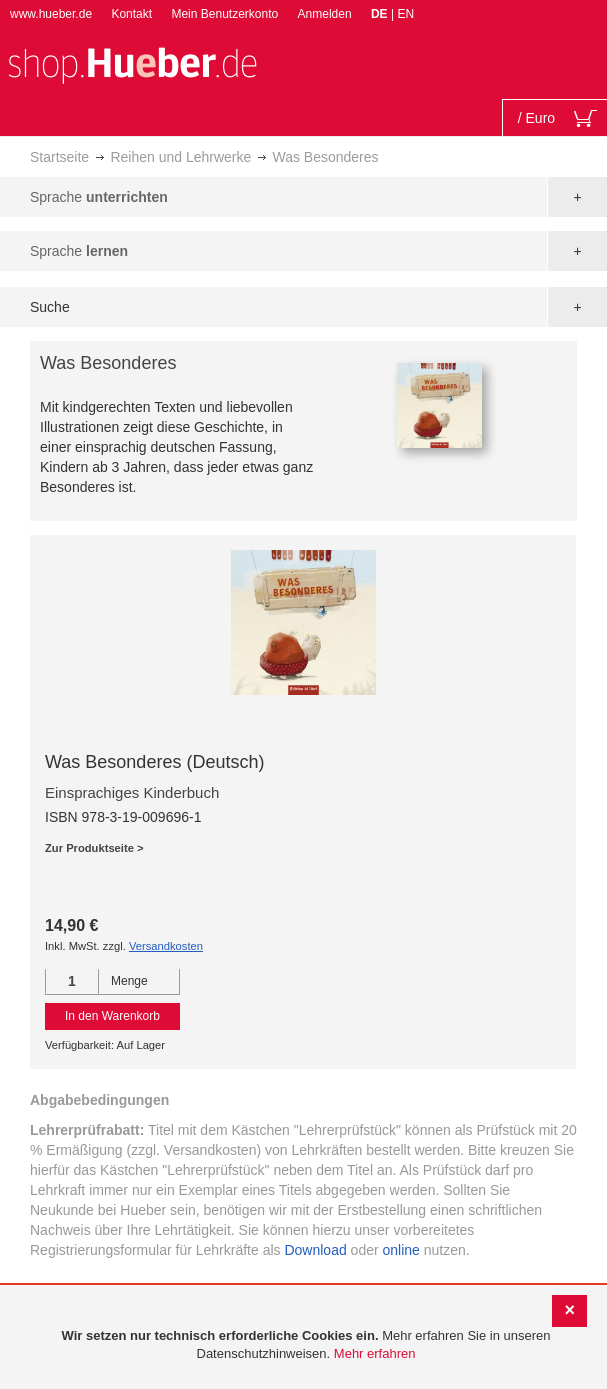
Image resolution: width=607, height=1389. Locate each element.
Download (315, 1250)
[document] (306, 1345)
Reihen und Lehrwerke (180, 157)
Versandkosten (166, 946)
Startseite (59, 157)
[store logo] (132, 63)
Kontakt (131, 14)
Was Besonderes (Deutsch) (154, 762)
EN (405, 14)
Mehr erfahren (375, 1353)
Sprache (99, 197)
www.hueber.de (51, 14)
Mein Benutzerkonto (224, 14)
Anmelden (325, 14)
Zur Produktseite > (94, 848)
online (401, 1250)
